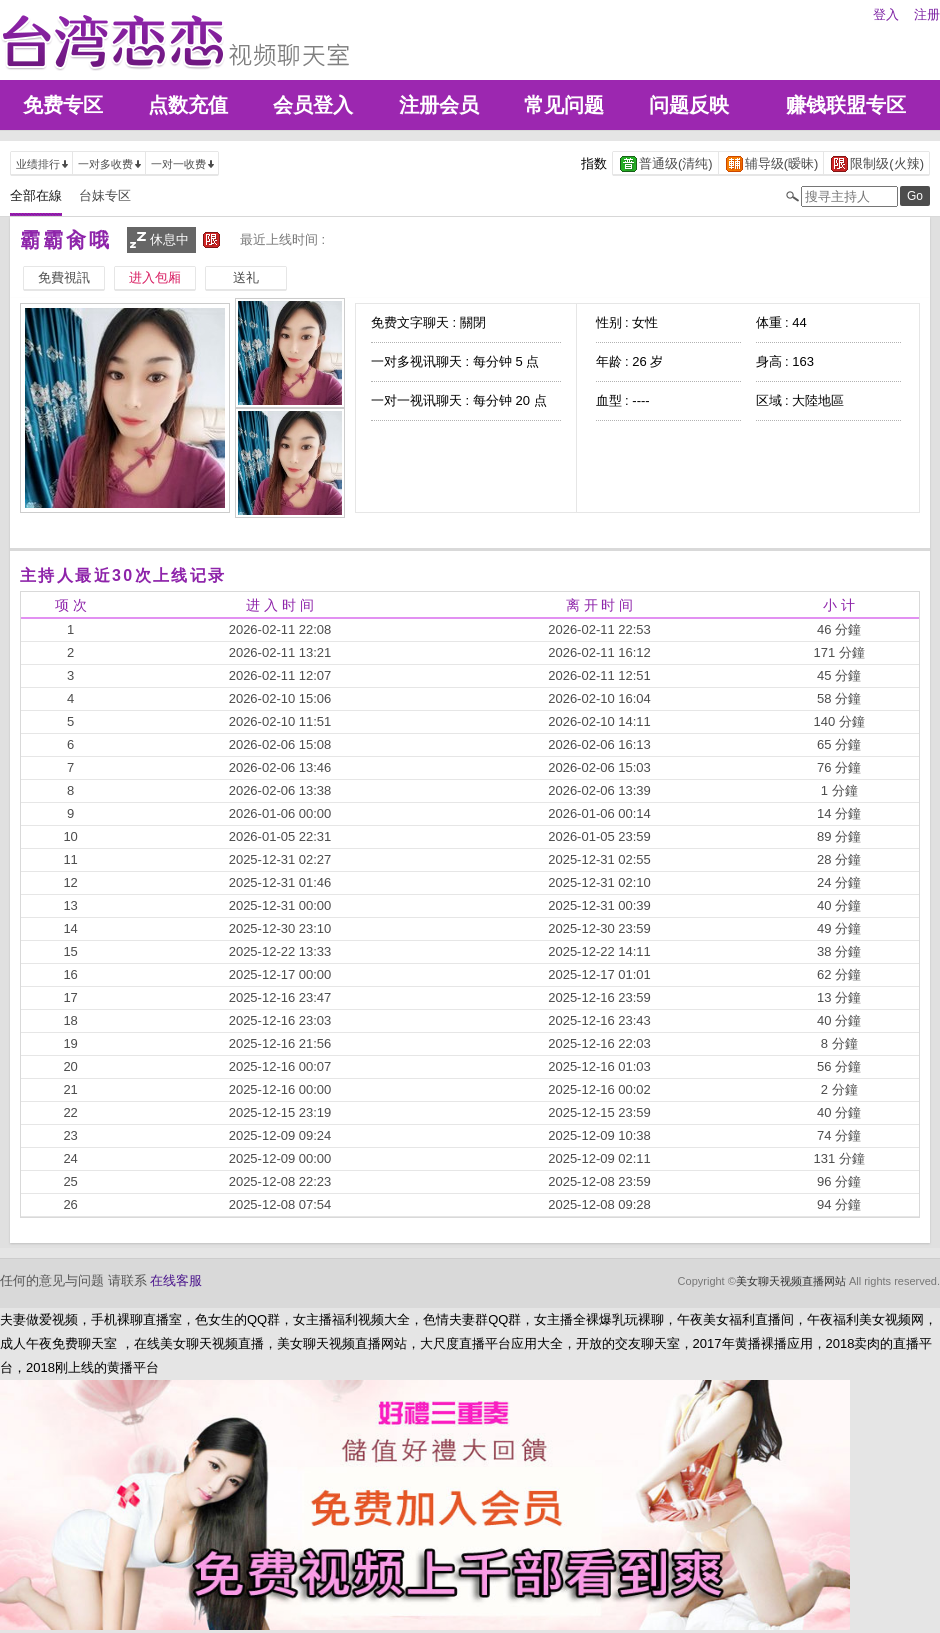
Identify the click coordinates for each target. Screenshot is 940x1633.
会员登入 (313, 105)
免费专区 (63, 105)
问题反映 (689, 105)
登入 (886, 14)
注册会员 (439, 105)
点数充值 (188, 105)
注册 (927, 14)
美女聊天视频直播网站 (791, 1281)
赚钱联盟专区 (846, 105)
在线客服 (176, 1280)
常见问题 (564, 105)
